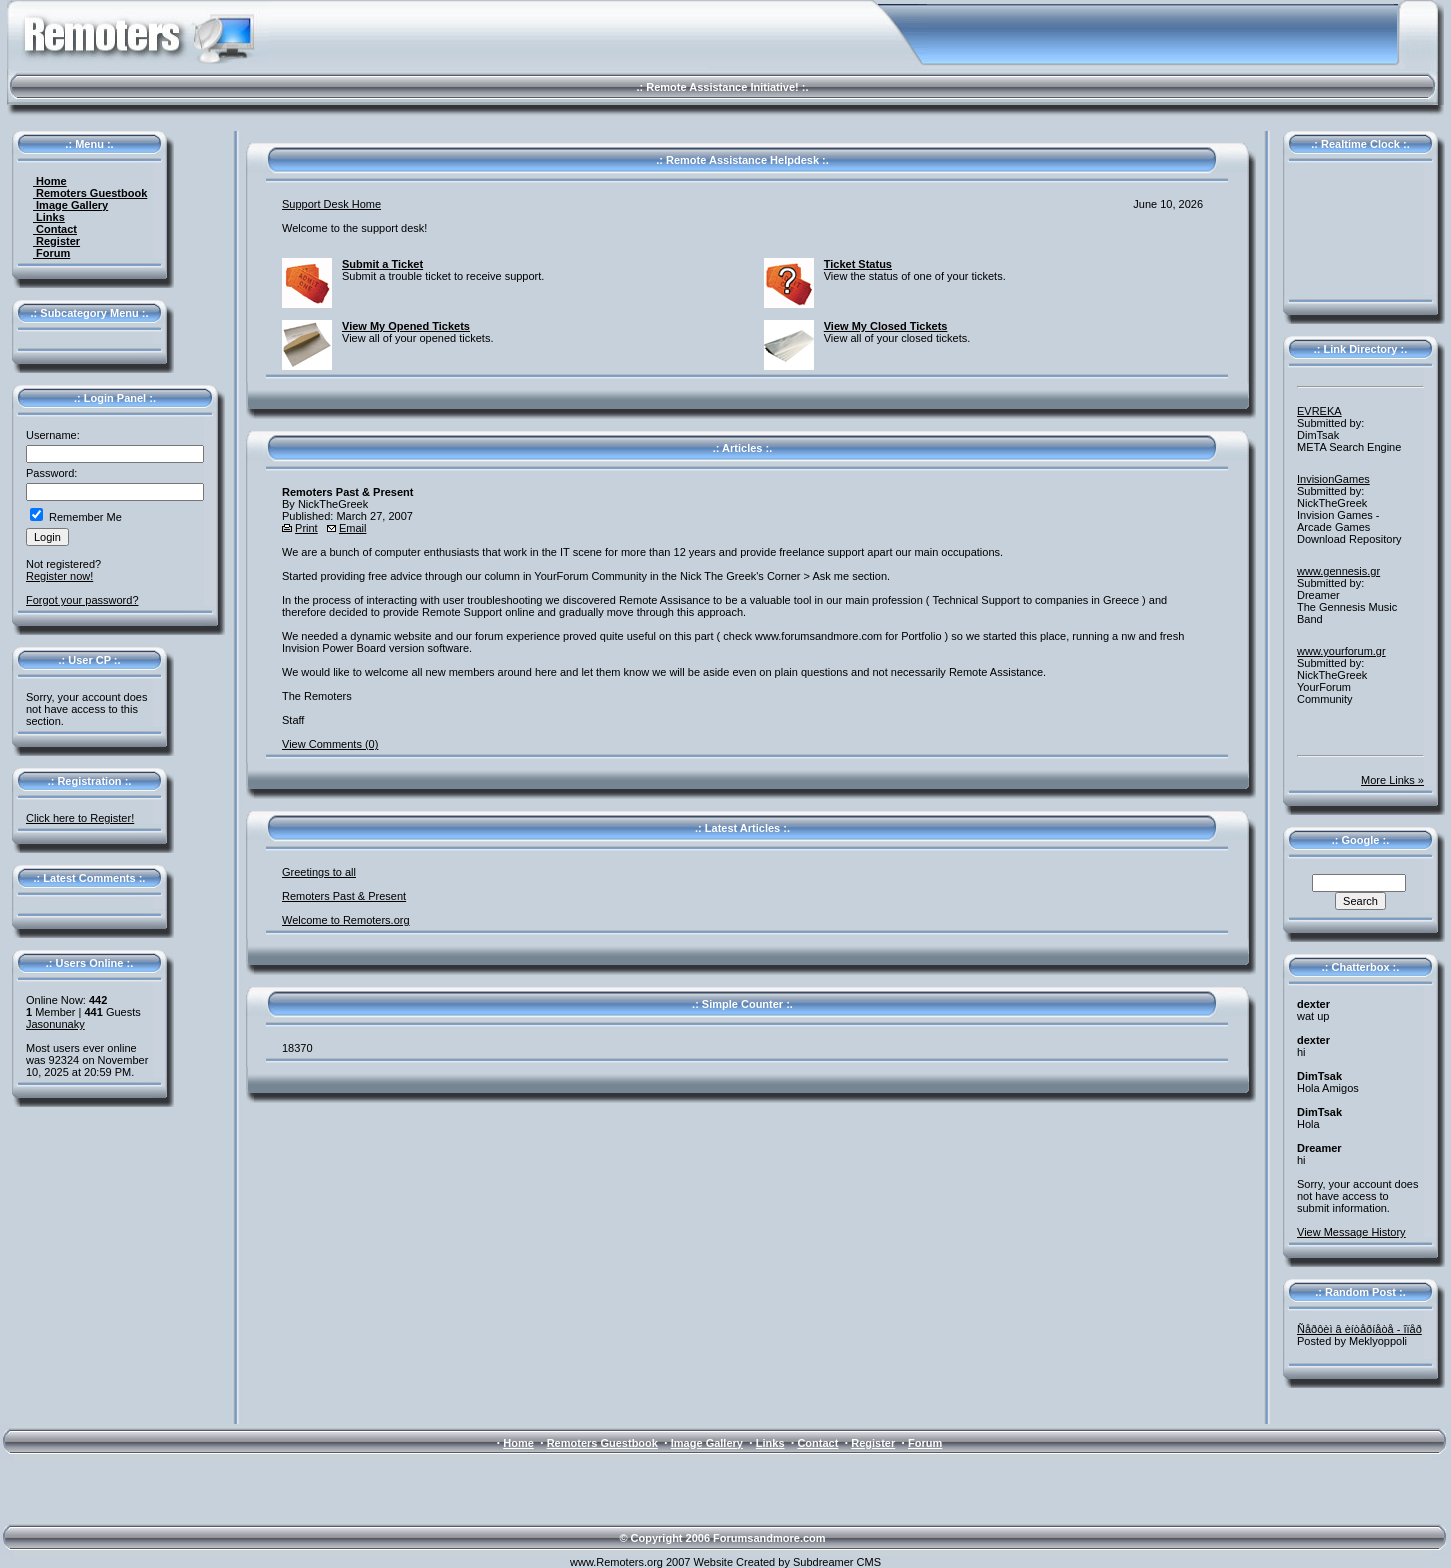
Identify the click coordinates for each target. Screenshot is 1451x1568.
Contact (55, 229)
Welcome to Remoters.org (346, 920)
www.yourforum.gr (1341, 651)
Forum (51, 253)
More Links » (1392, 780)
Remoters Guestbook (90, 193)
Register (56, 241)
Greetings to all (319, 872)
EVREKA (1319, 411)
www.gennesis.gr (1338, 571)
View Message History (1351, 1232)
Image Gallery (70, 205)
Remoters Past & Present (344, 896)
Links (49, 217)
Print (306, 528)
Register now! (59, 576)
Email (353, 528)
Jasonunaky (55, 1024)
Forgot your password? (82, 600)
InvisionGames (1333, 479)
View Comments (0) (330, 744)
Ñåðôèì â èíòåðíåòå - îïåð (1359, 1329)
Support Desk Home (331, 204)
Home (50, 181)
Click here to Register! (80, 818)
